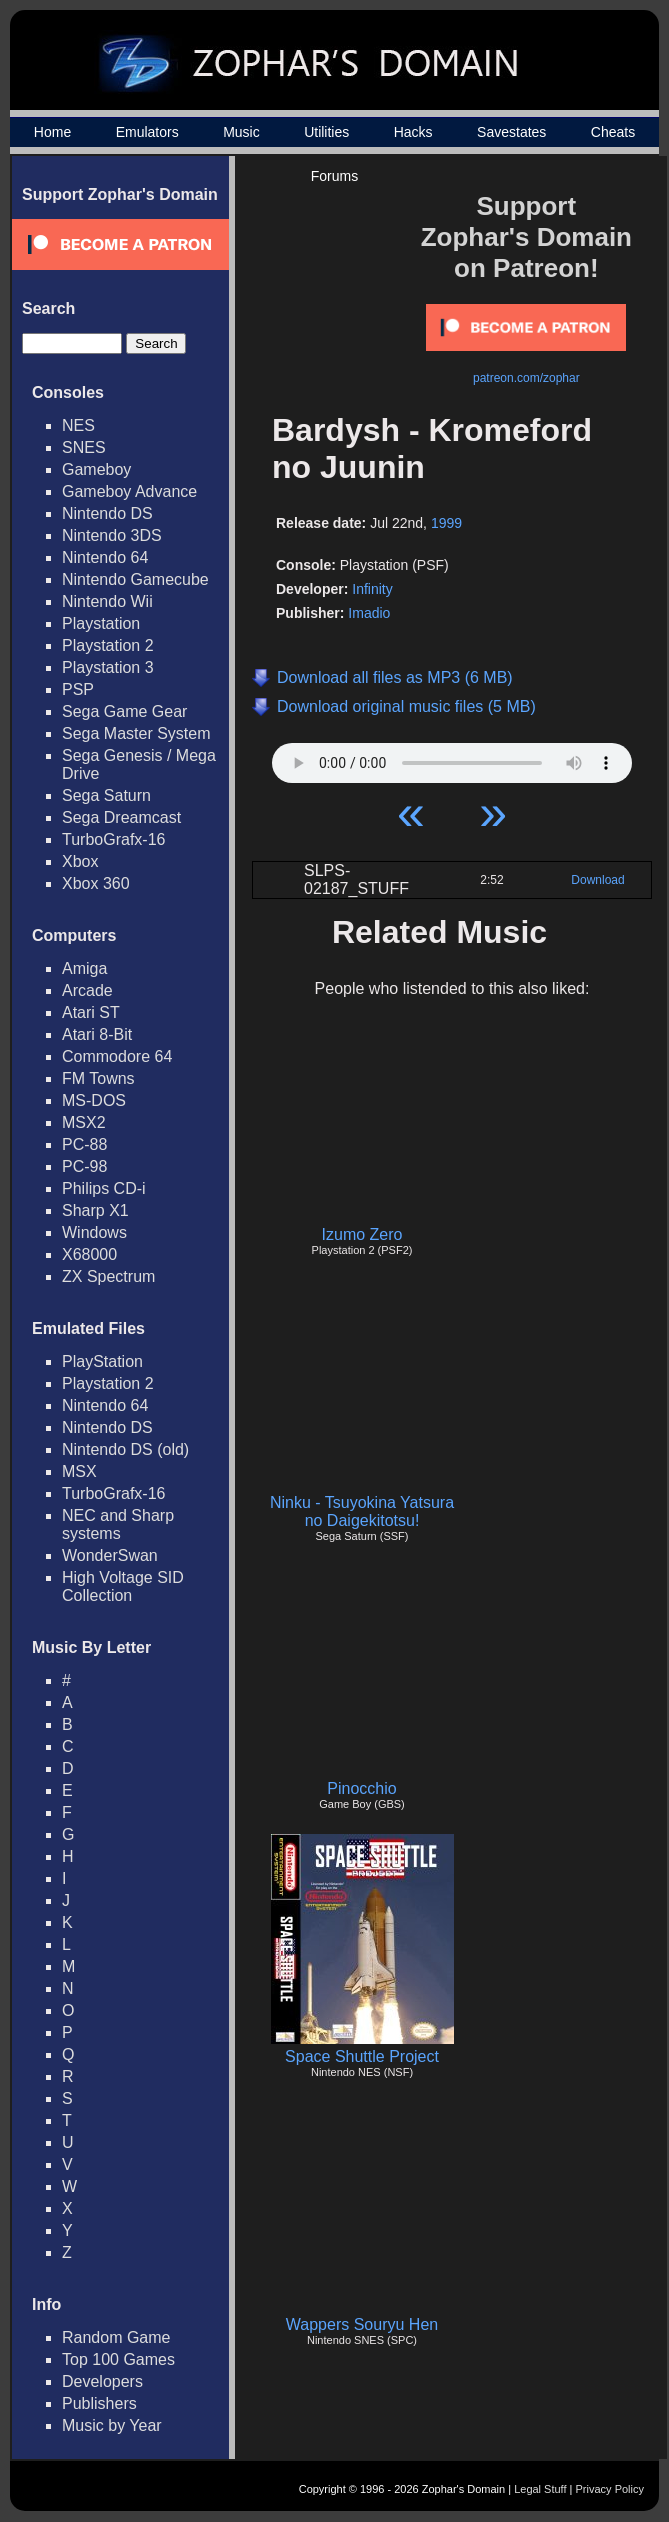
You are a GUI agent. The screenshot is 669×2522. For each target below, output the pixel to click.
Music (241, 132)
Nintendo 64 (105, 557)
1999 (446, 523)
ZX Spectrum (108, 1276)
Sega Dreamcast (121, 817)
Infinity (372, 589)
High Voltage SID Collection (123, 1586)
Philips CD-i (104, 1188)
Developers (102, 2381)
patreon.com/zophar (526, 378)
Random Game (116, 2337)
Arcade (87, 990)
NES (78, 425)
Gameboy (96, 469)
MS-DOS (94, 1100)
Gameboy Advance (129, 491)
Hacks (413, 132)
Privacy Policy (610, 2489)
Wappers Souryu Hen (362, 2324)
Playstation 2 (108, 645)
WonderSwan (110, 1555)
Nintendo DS (107, 513)
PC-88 (84, 1144)
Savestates (511, 132)
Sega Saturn (106, 795)
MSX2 (84, 1122)
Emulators (147, 132)
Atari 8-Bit (97, 1034)
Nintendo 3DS (112, 535)
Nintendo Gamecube (135, 579)
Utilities (326, 132)
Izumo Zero (362, 1234)
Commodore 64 (117, 1056)
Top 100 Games (118, 2359)
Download (597, 880)
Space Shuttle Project (362, 2056)
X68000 (89, 1254)
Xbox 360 (96, 883)
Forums (334, 176)
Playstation (101, 623)
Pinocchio (361, 1788)
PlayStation (102, 1361)
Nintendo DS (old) (125, 1449)
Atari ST (91, 1012)
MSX (79, 1471)
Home (52, 132)
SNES (84, 447)
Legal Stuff (540, 2489)
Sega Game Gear (124, 711)
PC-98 (84, 1166)
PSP (78, 689)
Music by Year (112, 2425)
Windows (94, 1232)
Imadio (369, 613)
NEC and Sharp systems (118, 1524)
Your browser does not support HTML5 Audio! (452, 758)
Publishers (99, 2403)
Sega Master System (136, 733)
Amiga (84, 968)
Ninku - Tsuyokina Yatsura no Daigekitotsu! (362, 1511)
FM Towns (98, 1078)
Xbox (80, 861)
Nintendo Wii (107, 601)
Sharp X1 (95, 1210)
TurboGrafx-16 (113, 839)
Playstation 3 (108, 667)
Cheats (613, 132)
